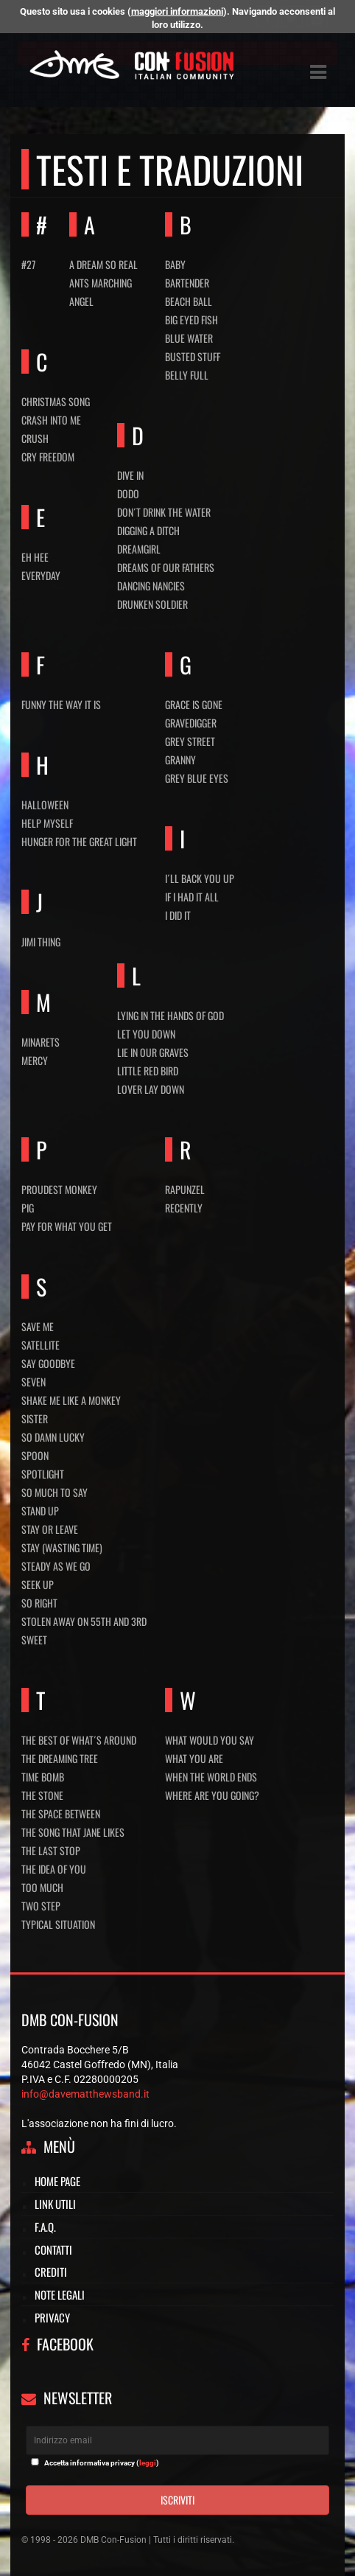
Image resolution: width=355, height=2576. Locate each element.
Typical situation (58, 1924)
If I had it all (192, 896)
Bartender (187, 282)
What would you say (209, 1740)
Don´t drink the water (164, 512)
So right (39, 1602)
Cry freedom (47, 456)
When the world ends (211, 1776)
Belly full (186, 375)
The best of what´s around (78, 1740)
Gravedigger (191, 722)
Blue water (189, 338)
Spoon (35, 1455)
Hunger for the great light (79, 841)
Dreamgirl (139, 548)
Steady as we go (56, 1566)
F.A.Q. (45, 2227)
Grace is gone (193, 704)
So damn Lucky (53, 1437)
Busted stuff (192, 356)
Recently (184, 1207)
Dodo (128, 493)
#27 (28, 264)
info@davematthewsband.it (85, 2094)
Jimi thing (40, 941)
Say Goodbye (48, 1363)
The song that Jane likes (72, 1832)
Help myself (47, 823)
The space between (60, 1813)
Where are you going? (212, 1795)
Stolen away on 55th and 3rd (84, 1621)
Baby (175, 264)
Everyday (40, 575)
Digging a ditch (148, 530)
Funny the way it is (61, 704)
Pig (27, 1207)
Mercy (34, 1060)
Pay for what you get (66, 1226)
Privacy (52, 2317)
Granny (180, 759)
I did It (178, 915)
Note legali (60, 2294)
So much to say (54, 1492)
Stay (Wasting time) (61, 1547)
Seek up (37, 1584)
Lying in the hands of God (170, 1015)
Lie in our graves (153, 1052)
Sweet (34, 1639)
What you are (194, 1758)
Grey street (190, 741)
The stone (42, 1795)
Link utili (55, 2204)
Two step (40, 1905)
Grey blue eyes (196, 778)
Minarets (40, 1042)
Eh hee (35, 557)
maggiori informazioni (177, 11)
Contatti (53, 2249)
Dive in (130, 475)
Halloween (44, 804)
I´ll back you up (199, 878)
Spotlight (42, 1473)
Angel (81, 301)
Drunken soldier (152, 604)
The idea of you (53, 1869)
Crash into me (51, 419)
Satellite (40, 1344)
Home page (57, 2181)
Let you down (146, 1033)
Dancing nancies (151, 585)
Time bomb (42, 1776)
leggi (147, 2463)
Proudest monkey (59, 1189)
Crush (35, 438)
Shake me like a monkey (71, 1400)
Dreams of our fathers (165, 567)
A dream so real (103, 264)
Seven (33, 1381)
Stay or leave (49, 1529)
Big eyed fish (191, 319)
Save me (37, 1326)
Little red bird (147, 1070)
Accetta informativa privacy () (101, 2463)
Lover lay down (150, 1089)
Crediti (51, 2271)
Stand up (40, 1510)
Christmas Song (55, 401)
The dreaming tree (59, 1758)
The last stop (50, 1850)
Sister (34, 1418)
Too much (42, 1887)
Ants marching (100, 282)
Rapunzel (185, 1189)
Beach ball (188, 301)
